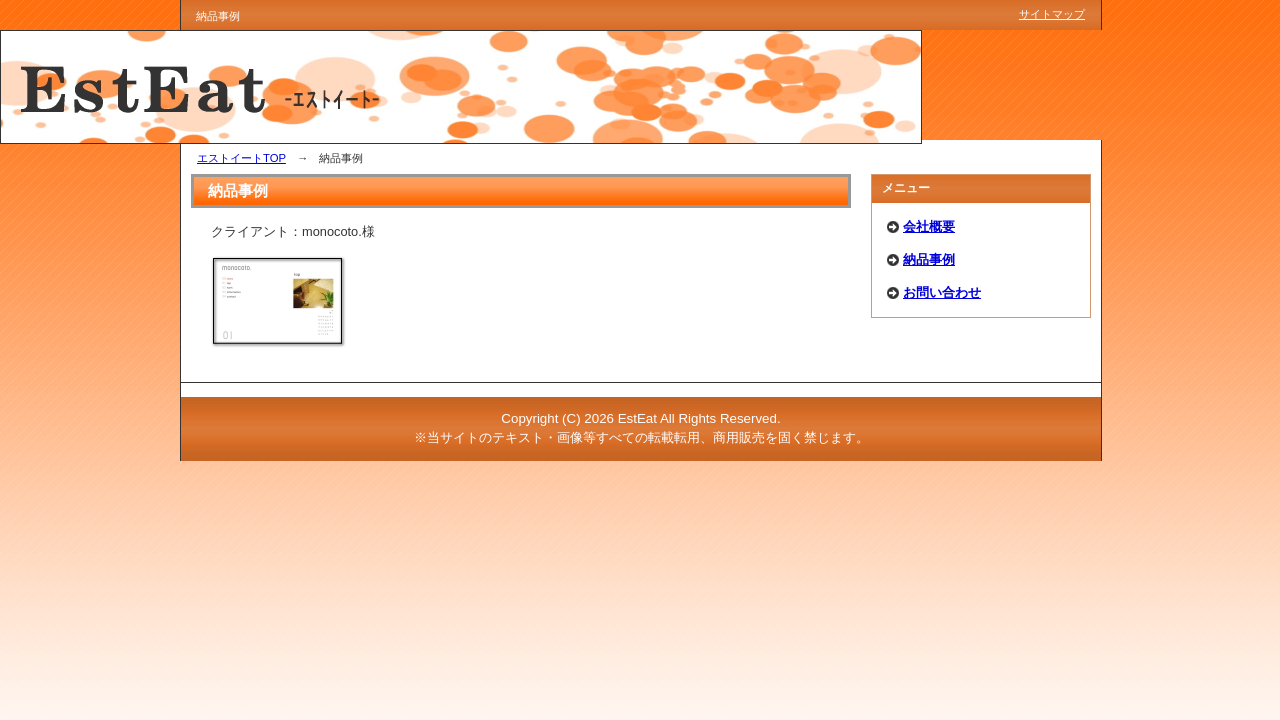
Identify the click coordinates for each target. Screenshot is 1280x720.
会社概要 (929, 226)
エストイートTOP (241, 158)
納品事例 (929, 259)
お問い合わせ (942, 292)
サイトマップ (1052, 14)
